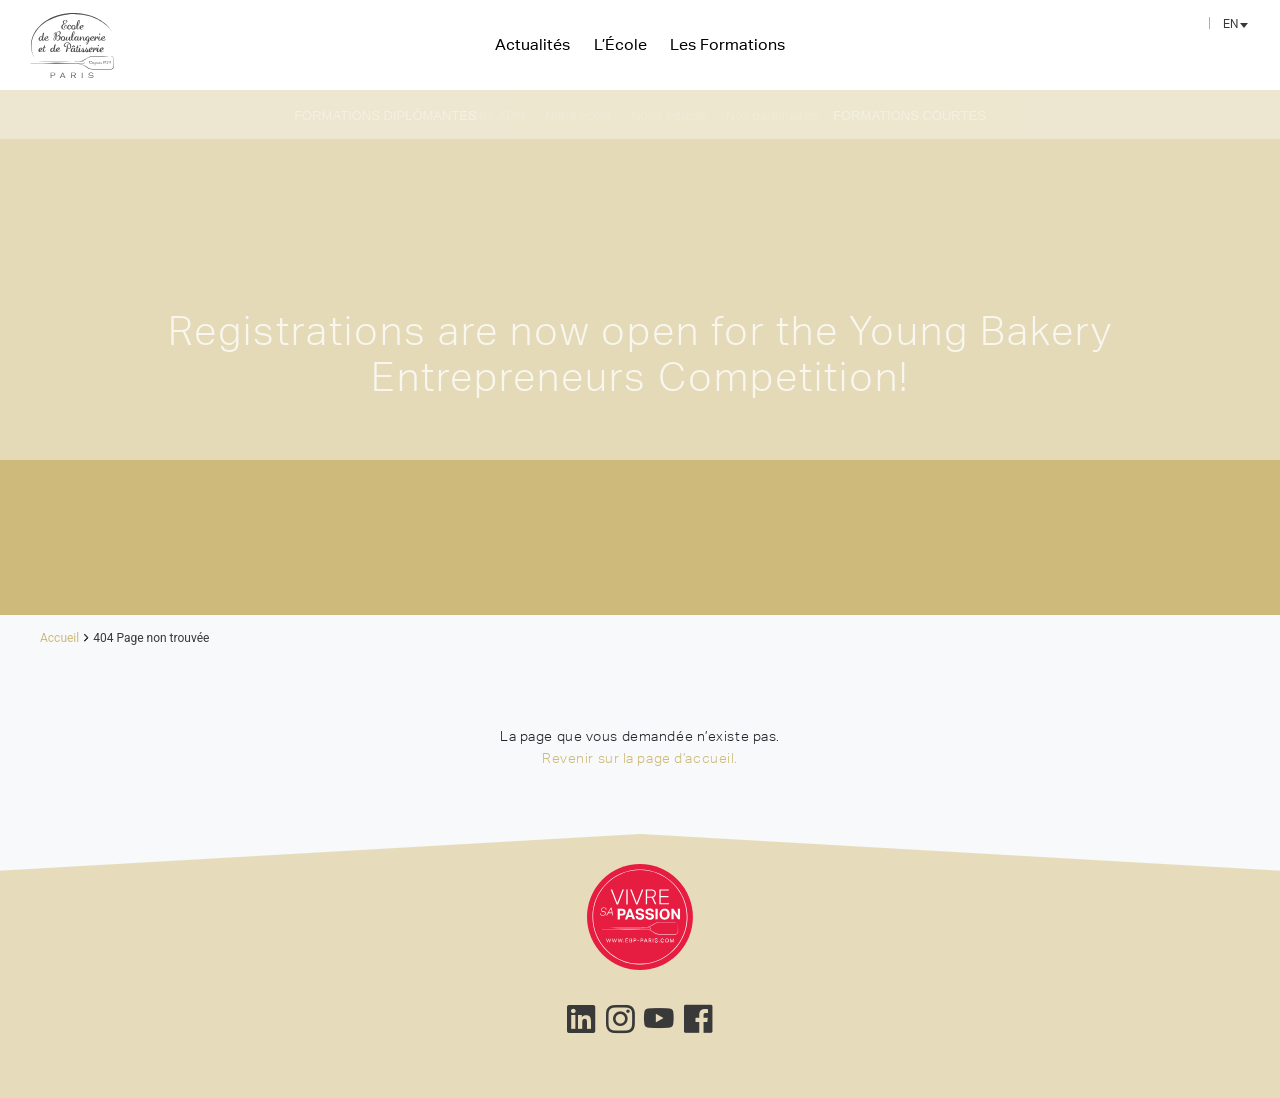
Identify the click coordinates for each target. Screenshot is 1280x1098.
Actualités (532, 44)
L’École (620, 44)
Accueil (59, 638)
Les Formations (727, 44)
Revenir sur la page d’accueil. (640, 758)
